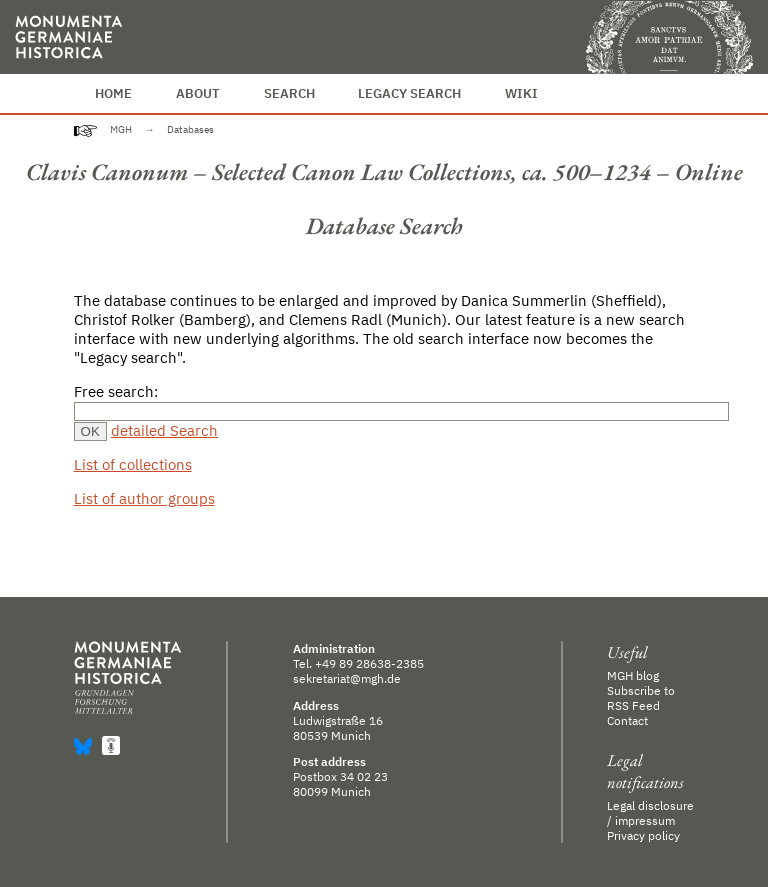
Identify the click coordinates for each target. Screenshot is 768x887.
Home (113, 93)
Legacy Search (409, 93)
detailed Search (164, 430)
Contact (627, 720)
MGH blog (633, 675)
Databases (190, 129)
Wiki (521, 93)
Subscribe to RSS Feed (641, 698)
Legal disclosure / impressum (650, 813)
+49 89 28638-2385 (369, 663)
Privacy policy (643, 835)
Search (289, 93)
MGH (121, 129)
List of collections (133, 464)
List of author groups (144, 498)
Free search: (116, 391)
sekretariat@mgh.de (347, 678)
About (198, 93)
